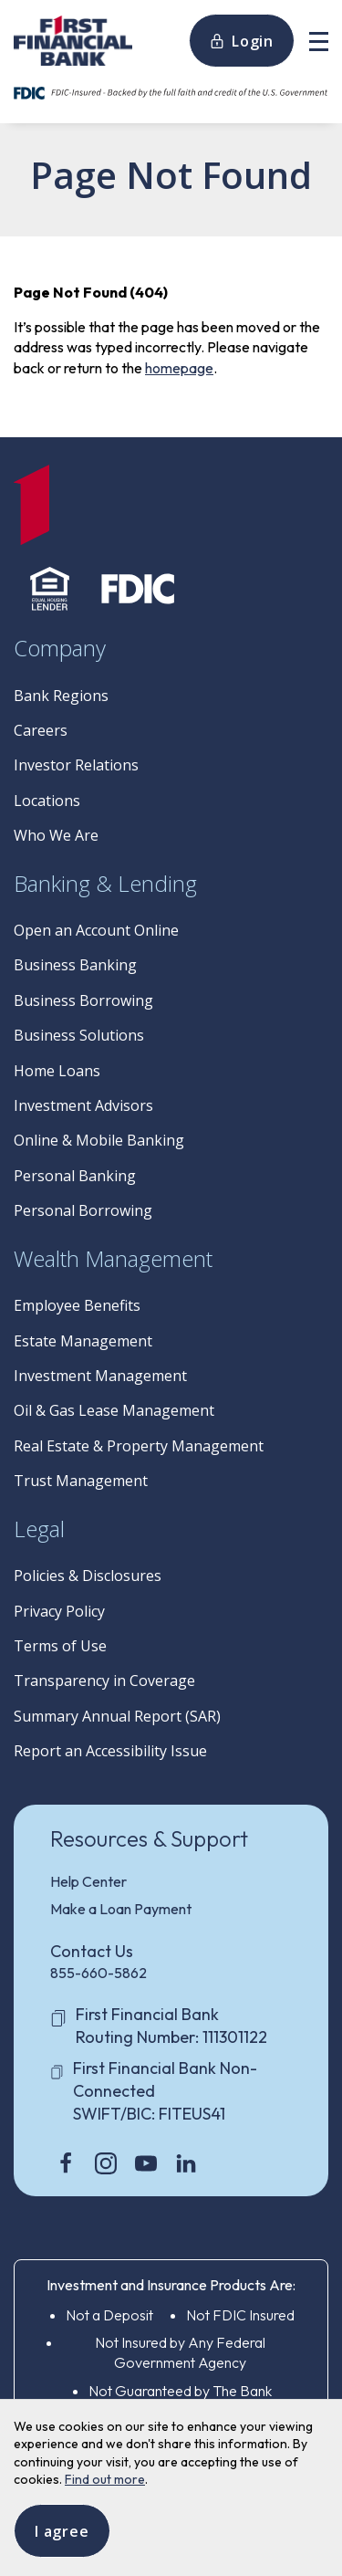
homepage (179, 368)
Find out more (105, 2479)
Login (242, 41)
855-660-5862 (98, 1972)
